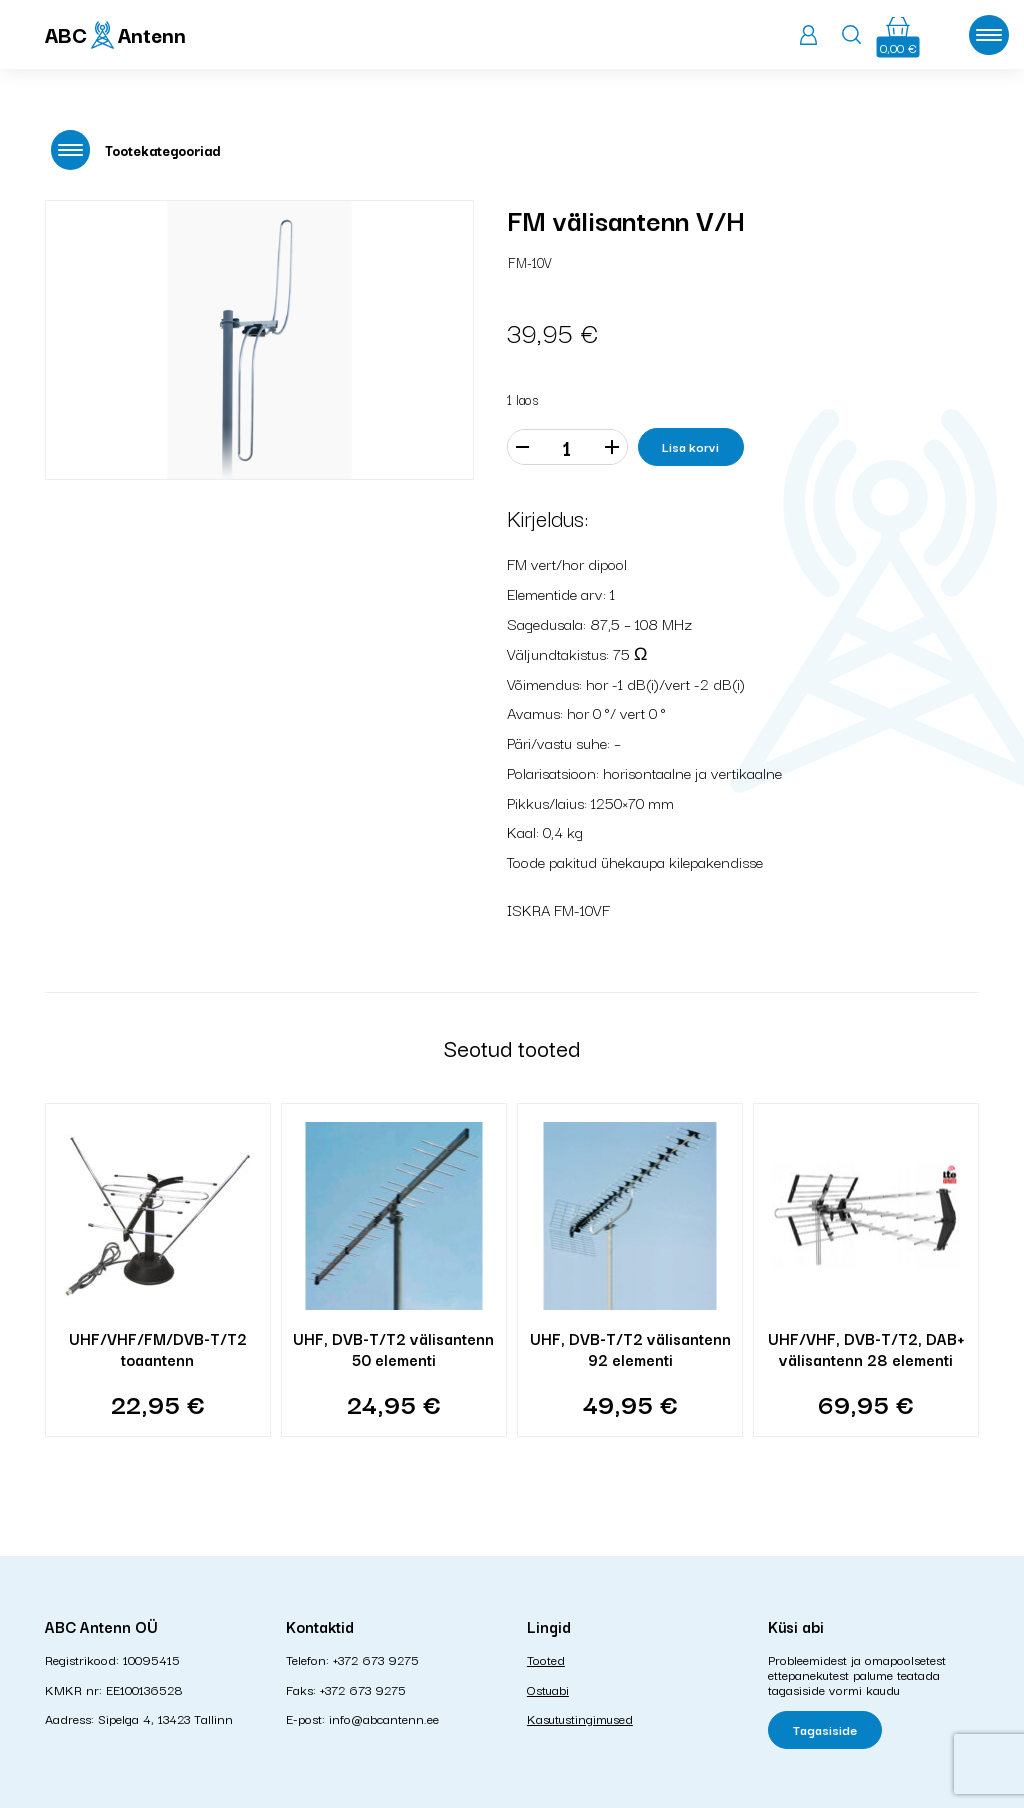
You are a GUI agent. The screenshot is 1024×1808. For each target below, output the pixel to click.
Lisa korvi (690, 446)
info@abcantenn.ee (384, 1718)
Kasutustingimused (580, 1718)
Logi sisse (808, 35)
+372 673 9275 (376, 1659)
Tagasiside (825, 1729)
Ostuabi (548, 1689)
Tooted (546, 1659)
